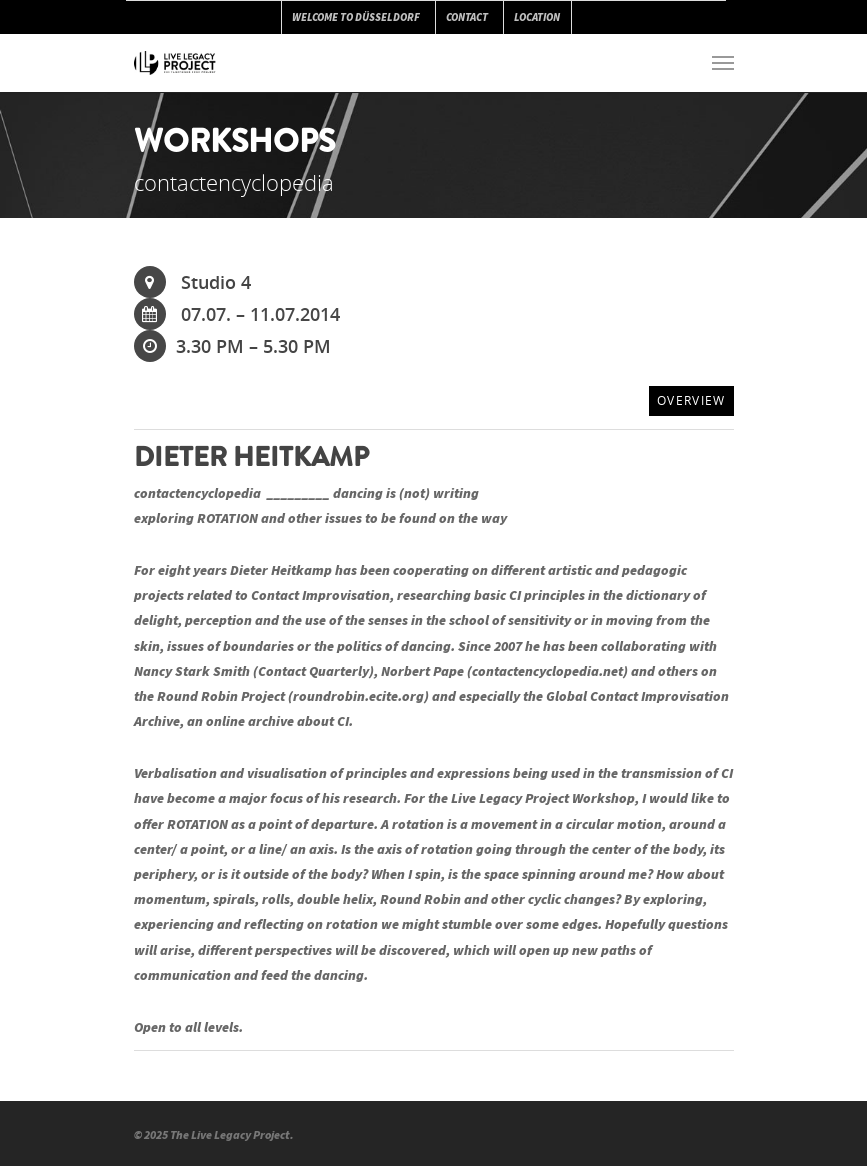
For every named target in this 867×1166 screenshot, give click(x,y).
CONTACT (467, 17)
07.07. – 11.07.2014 (237, 314)
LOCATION (537, 17)
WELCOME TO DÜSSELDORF (356, 17)
